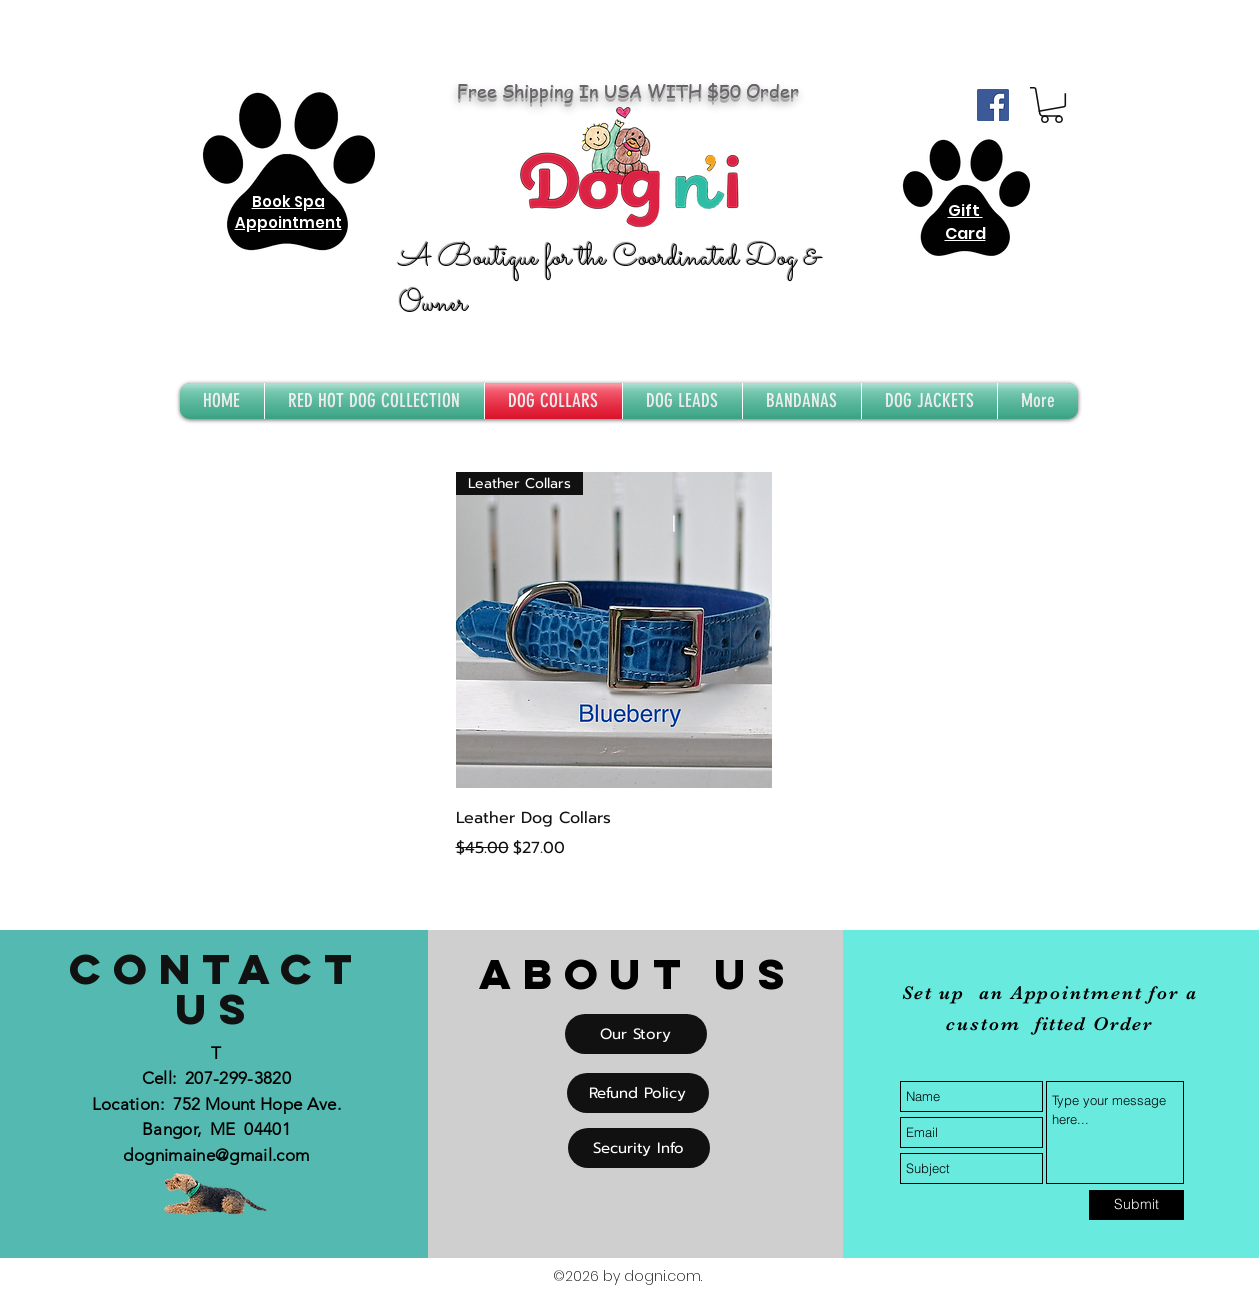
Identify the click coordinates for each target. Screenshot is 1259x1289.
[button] (1051, 105)
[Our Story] (636, 1034)
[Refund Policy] (638, 1093)
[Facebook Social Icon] (993, 105)
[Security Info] (639, 1148)
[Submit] (1136, 1205)
